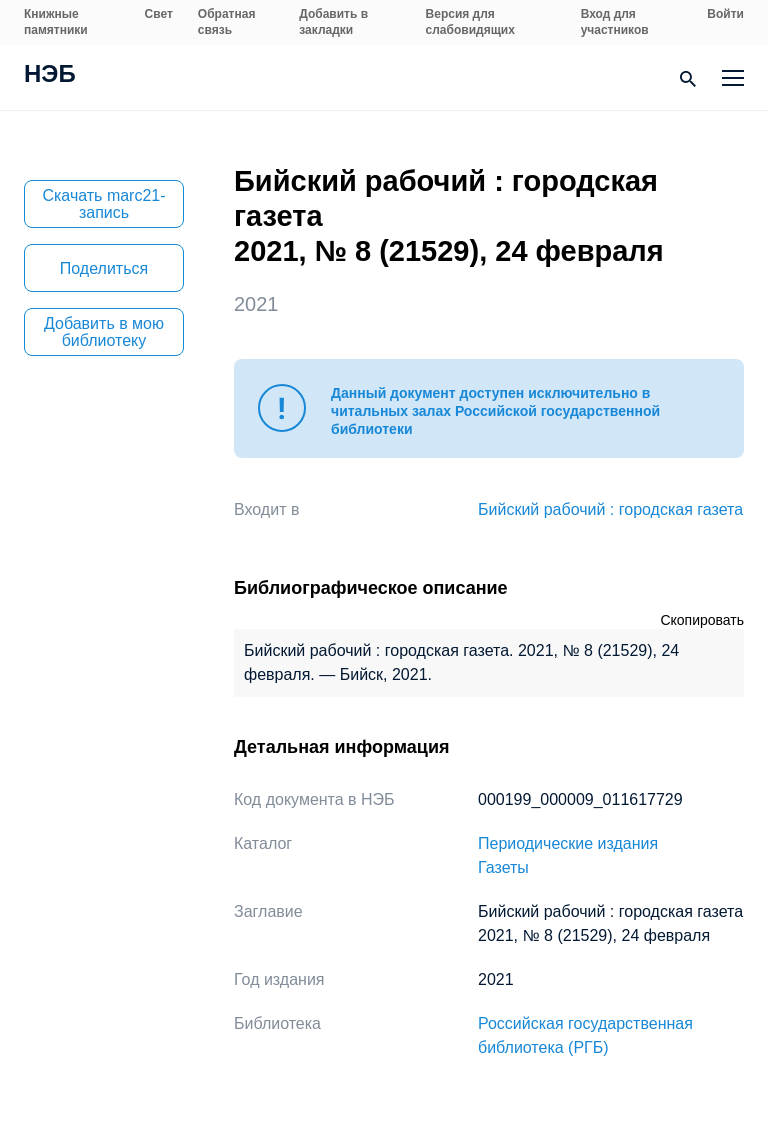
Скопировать (702, 620)
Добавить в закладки (333, 22)
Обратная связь (227, 22)
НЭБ (50, 76)
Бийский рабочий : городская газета (610, 509)
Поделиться (104, 268)
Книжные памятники (56, 22)
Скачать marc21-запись (103, 204)
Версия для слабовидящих (470, 22)
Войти (725, 14)
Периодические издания (568, 843)
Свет (159, 14)
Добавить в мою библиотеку (104, 332)
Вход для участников (615, 22)
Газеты (503, 867)
